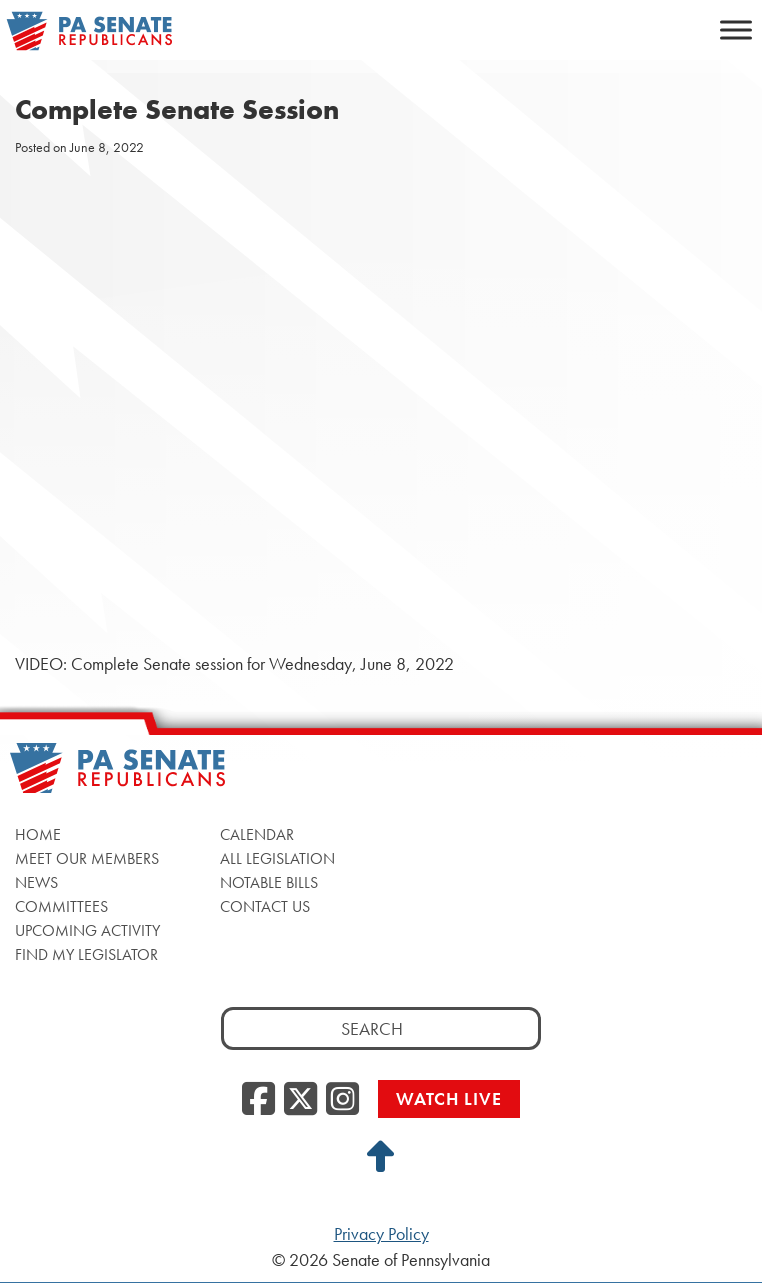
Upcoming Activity (87, 930)
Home (38, 834)
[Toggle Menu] (736, 29)
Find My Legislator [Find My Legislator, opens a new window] (86, 954)
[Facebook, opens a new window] (258, 1100)
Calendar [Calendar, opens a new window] (257, 834)
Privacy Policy (381, 1234)
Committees (61, 906)
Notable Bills (269, 882)
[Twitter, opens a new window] (300, 1100)
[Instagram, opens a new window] (342, 1100)
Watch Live (449, 1098)
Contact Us (265, 906)
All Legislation (277, 858)
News (36, 882)
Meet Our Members (87, 858)
